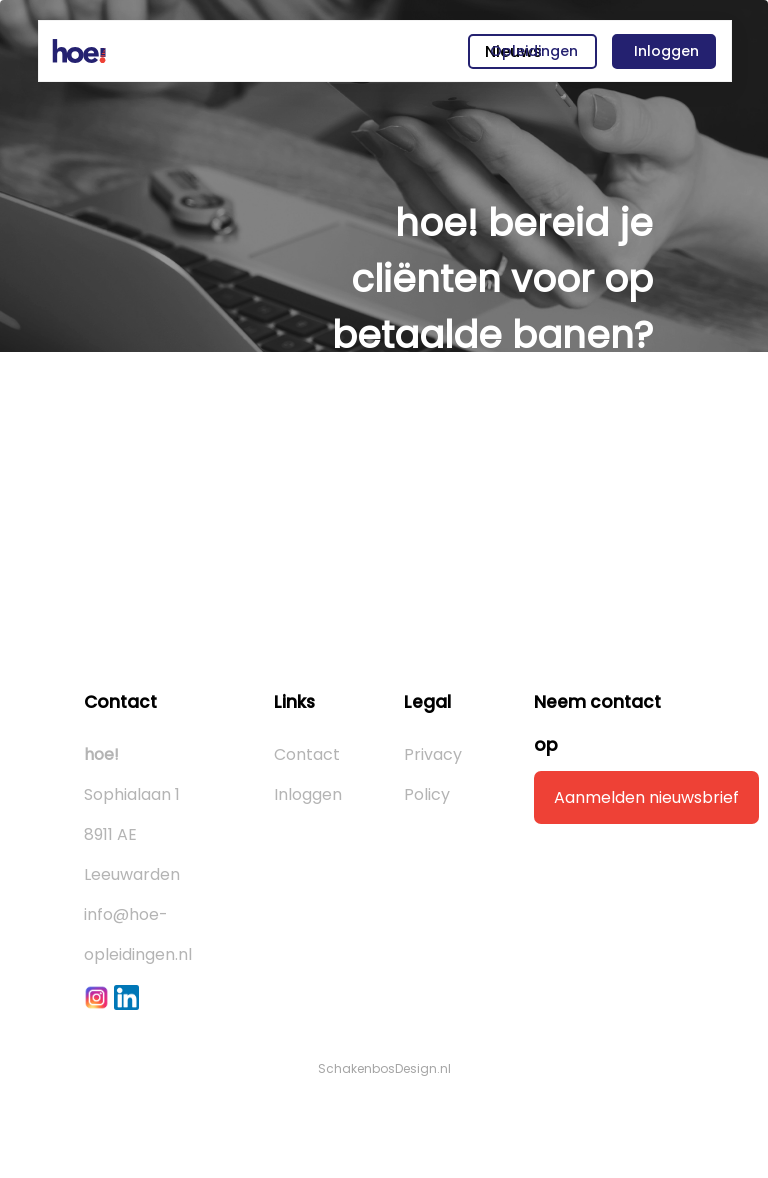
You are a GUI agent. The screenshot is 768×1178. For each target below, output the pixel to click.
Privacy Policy (433, 774)
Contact (307, 754)
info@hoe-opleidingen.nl (138, 934)
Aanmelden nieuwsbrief (646, 797)
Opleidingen (534, 51)
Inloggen (666, 51)
